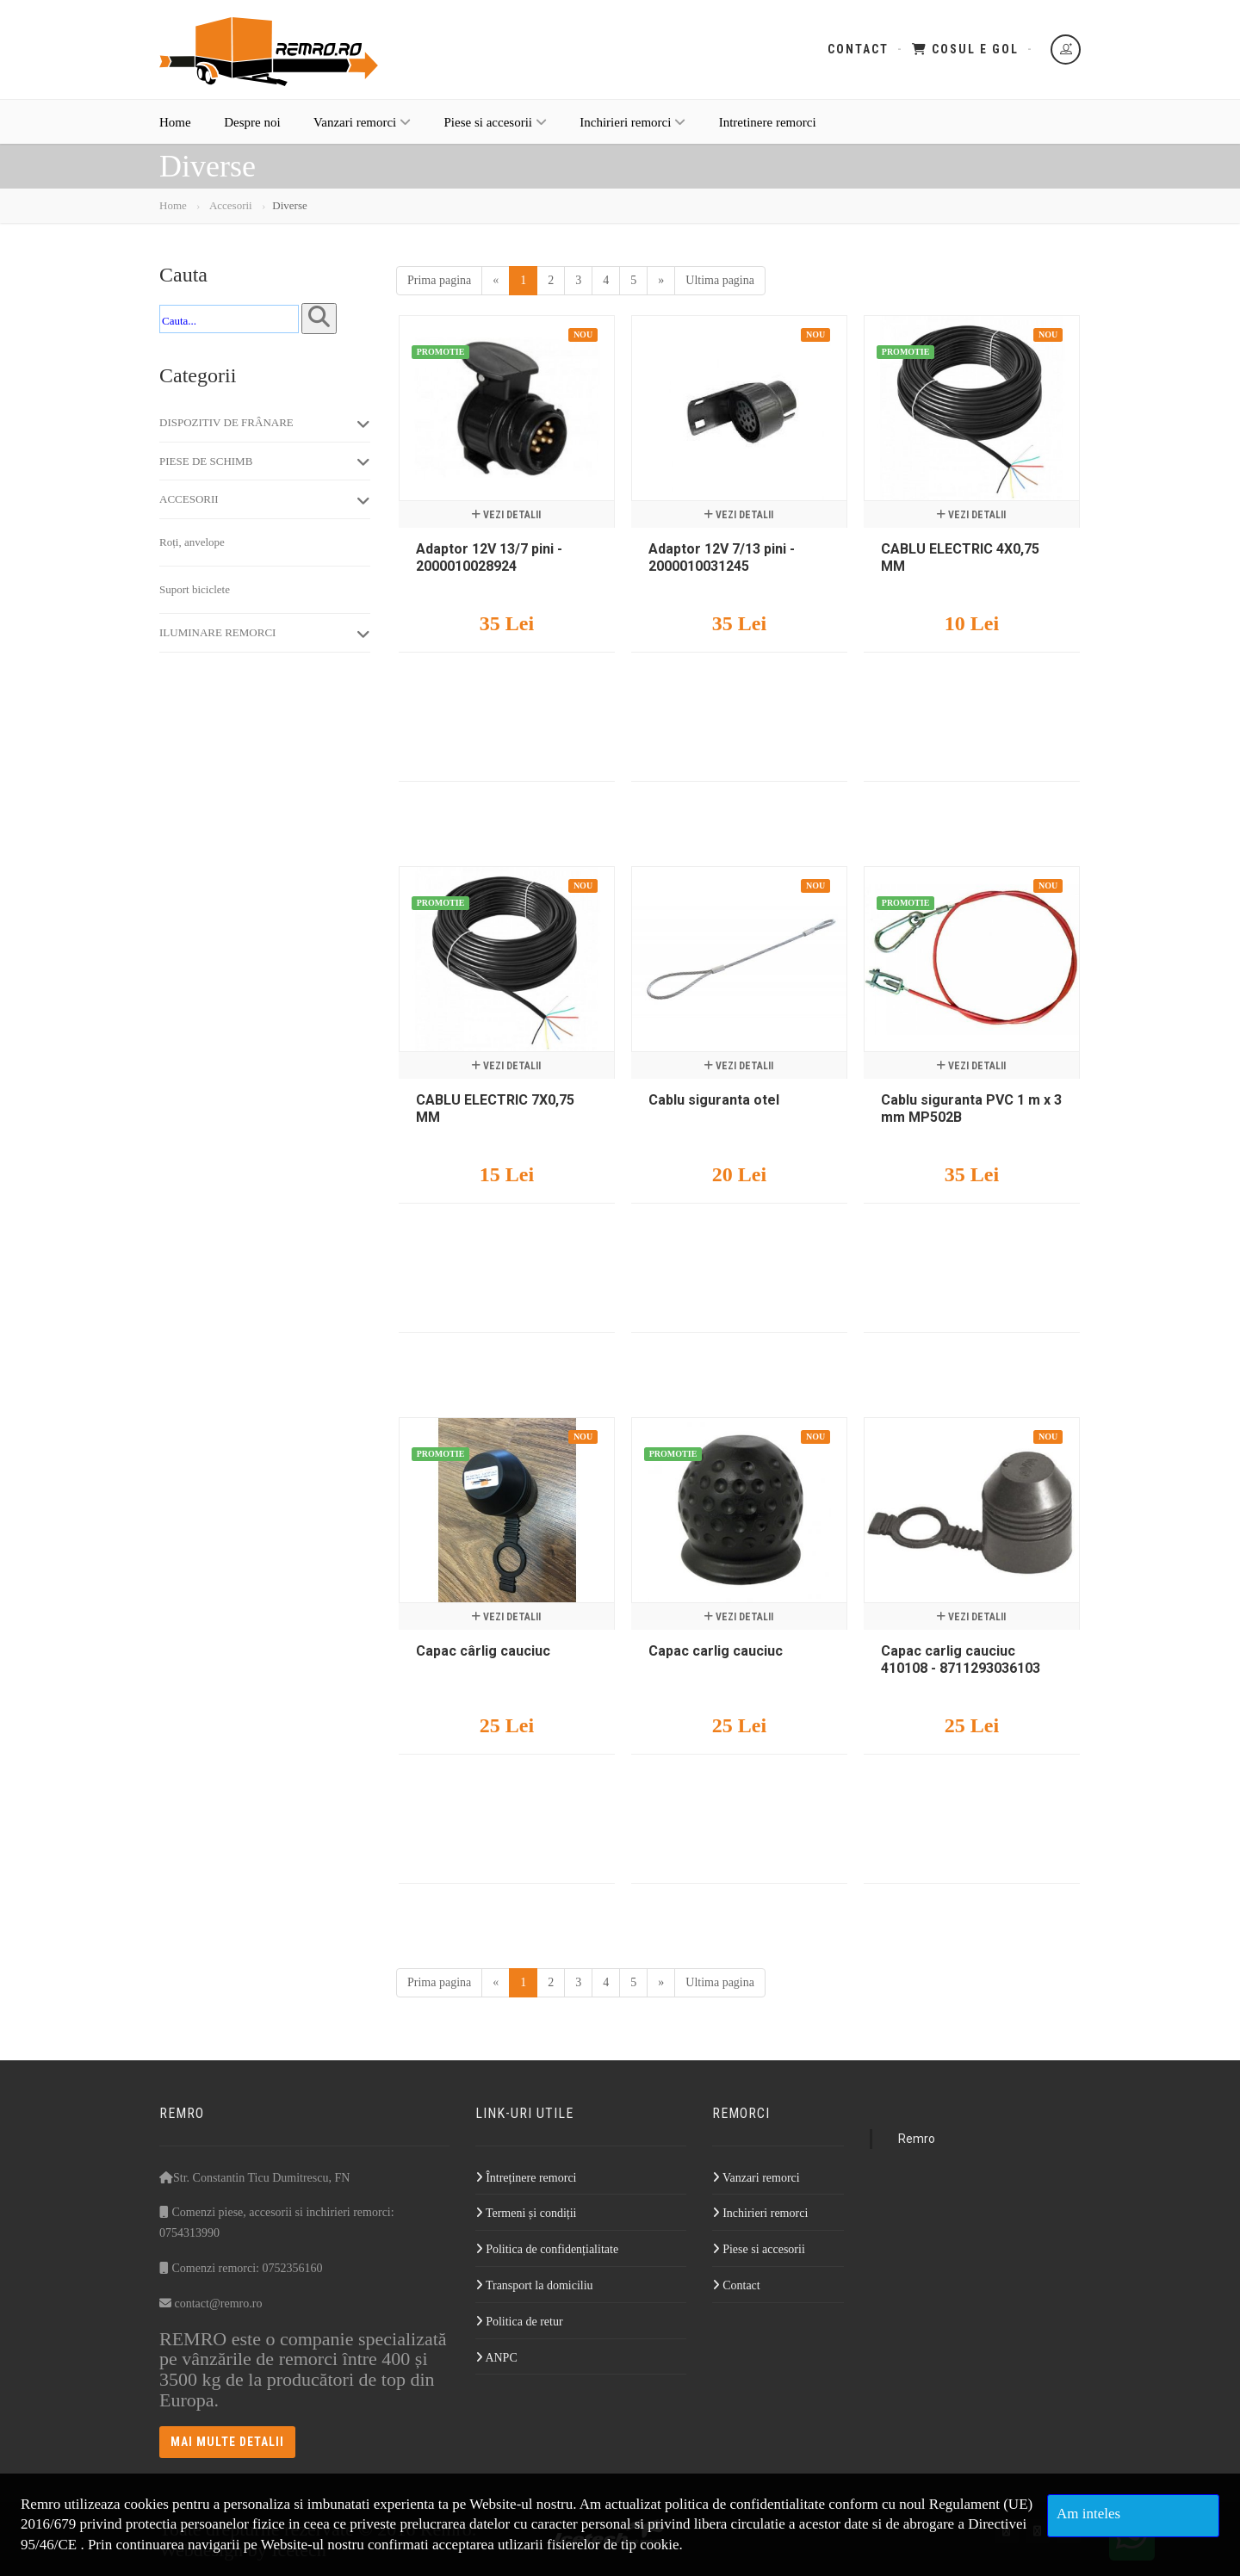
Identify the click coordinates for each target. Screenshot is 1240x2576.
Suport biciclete (194, 589)
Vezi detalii (506, 515)
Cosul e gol (965, 49)
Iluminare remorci (264, 633)
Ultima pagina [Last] (719, 280)
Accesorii (229, 205)
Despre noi (252, 122)
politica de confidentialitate (745, 2504)
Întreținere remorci (526, 2177)
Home (175, 122)
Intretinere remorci (767, 122)
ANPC (496, 2357)
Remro (916, 2139)
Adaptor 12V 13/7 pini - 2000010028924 (489, 557)
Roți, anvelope (192, 542)
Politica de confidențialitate (546, 2249)
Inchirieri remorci (632, 122)
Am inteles (1088, 2513)
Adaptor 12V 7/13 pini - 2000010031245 (721, 557)
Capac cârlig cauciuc (483, 1651)
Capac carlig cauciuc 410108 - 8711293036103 (960, 1659)
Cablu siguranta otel (713, 1100)
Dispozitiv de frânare (264, 423)
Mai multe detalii (227, 2442)
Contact (858, 49)
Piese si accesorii (495, 122)
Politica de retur (519, 2321)
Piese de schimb (264, 461)
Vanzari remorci (362, 122)
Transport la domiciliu (534, 2285)
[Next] (661, 280)
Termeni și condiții (526, 2213)
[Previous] (495, 280)
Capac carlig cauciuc (715, 1651)
